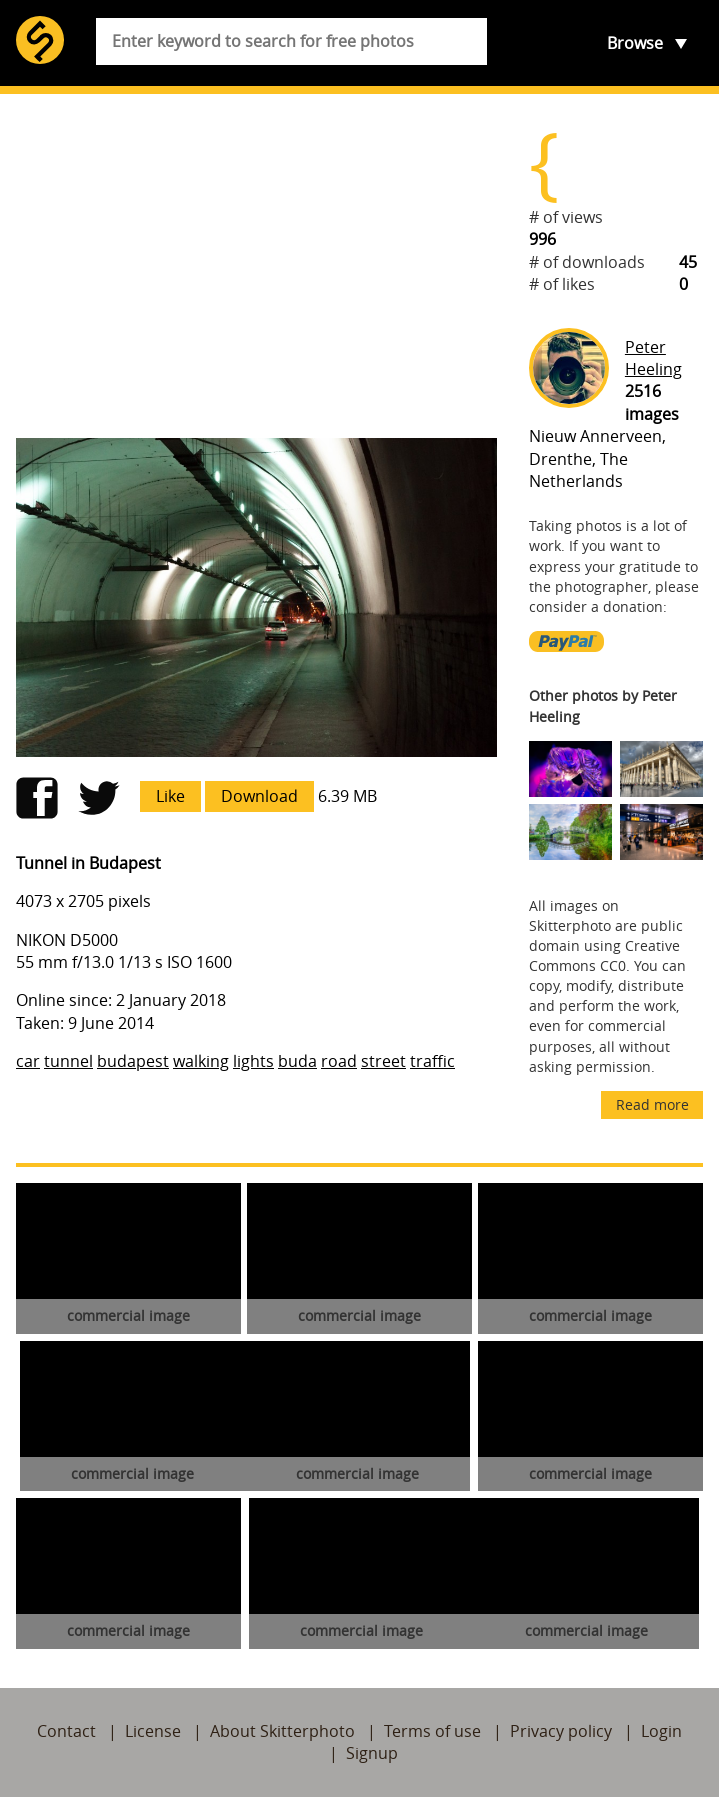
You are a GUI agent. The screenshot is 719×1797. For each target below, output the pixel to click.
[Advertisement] (256, 266)
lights (253, 1061)
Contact (66, 1731)
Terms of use (432, 1731)
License (153, 1731)
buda (297, 1061)
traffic (432, 1061)
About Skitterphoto (282, 1731)
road (339, 1061)
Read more (652, 1104)
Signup (372, 1753)
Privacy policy (561, 1731)
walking (201, 1061)
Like (170, 796)
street (383, 1061)
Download (259, 796)
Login (661, 1731)
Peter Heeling (653, 358)
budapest (133, 1061)
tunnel (68, 1061)
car (28, 1061)
